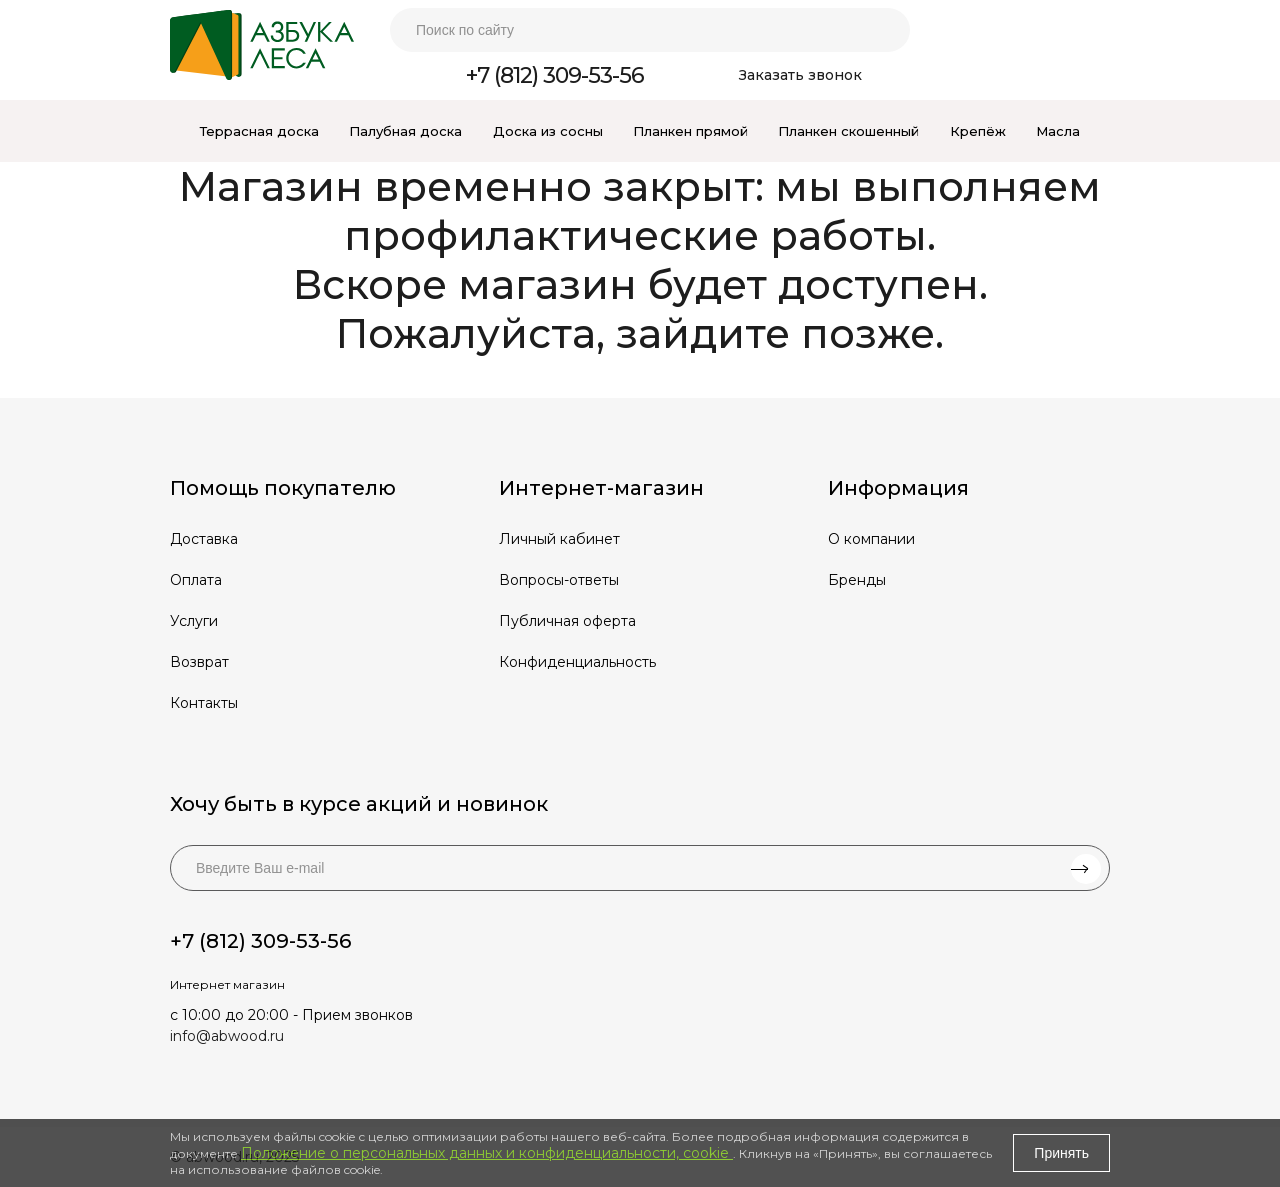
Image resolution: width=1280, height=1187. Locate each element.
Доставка (204, 539)
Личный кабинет (559, 539)
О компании (871, 539)
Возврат (199, 662)
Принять (1061, 1153)
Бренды (857, 580)
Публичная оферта (567, 621)
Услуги (194, 621)
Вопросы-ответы (559, 580)
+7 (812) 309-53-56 (555, 75)
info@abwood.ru (227, 1036)
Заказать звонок (800, 75)
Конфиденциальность (577, 662)
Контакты (204, 703)
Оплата (196, 580)
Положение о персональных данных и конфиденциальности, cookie (487, 1153)
